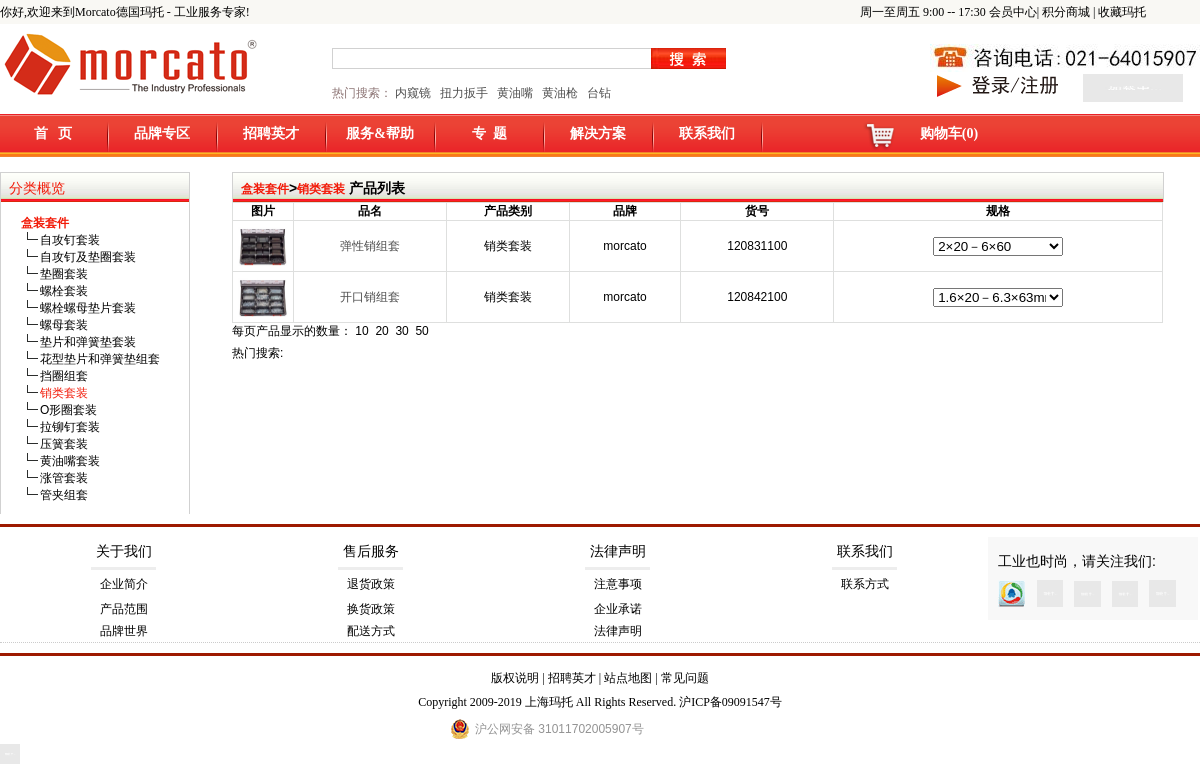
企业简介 (124, 584)
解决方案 (598, 133)
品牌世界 (124, 631)
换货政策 (371, 609)
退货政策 (371, 584)
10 (361, 331)
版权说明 (515, 678)
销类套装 (321, 189)
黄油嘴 (515, 93)
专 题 (489, 133)
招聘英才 (271, 133)
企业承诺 (618, 609)
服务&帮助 (380, 133)
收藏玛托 (1122, 12)
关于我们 (124, 551)
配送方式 (371, 631)
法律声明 (618, 551)
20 (381, 331)
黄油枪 (560, 93)
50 (421, 331)
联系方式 (865, 584)
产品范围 (124, 609)
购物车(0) (949, 133)
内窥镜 (413, 93)
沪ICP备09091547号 (730, 702)
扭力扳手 (464, 93)
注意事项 (618, 584)
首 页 (53, 133)
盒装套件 (265, 189)
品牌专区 (162, 133)
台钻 (597, 93)
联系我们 (707, 133)
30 (401, 331)
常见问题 (685, 678)
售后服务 (371, 551)
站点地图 (628, 678)
